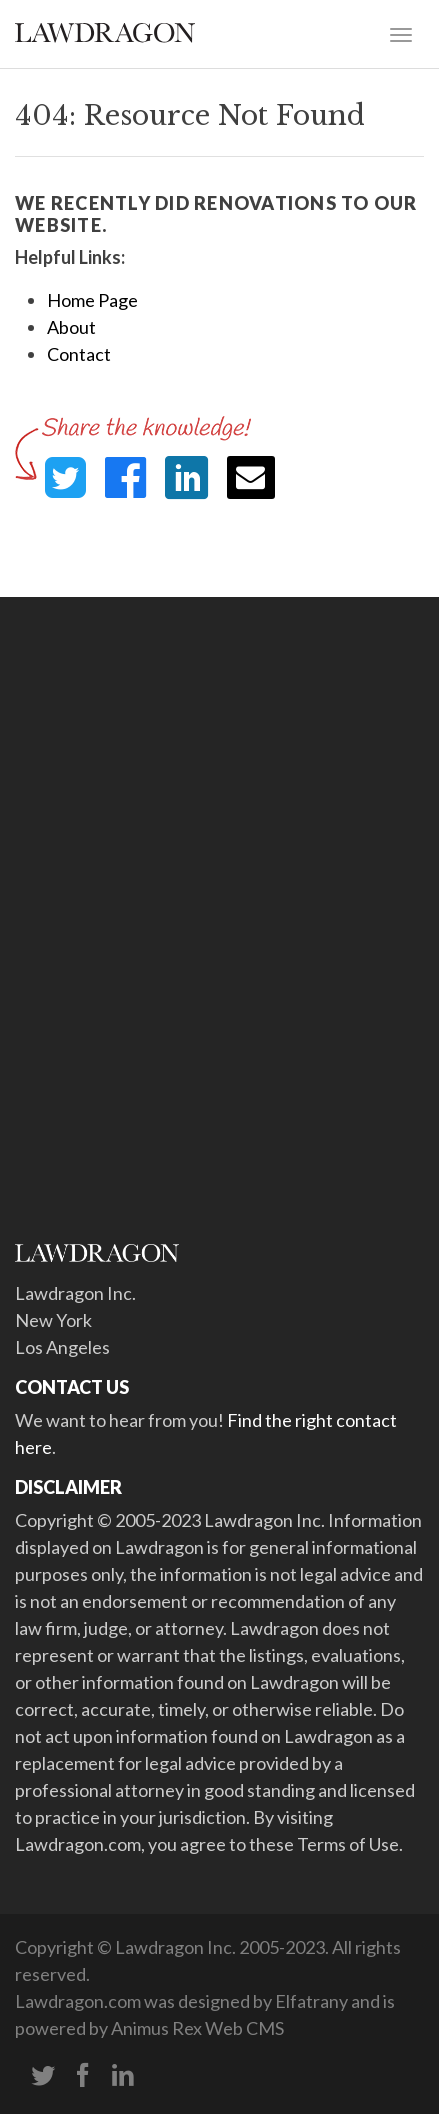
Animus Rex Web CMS (197, 2028)
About (71, 327)
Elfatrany (311, 2001)
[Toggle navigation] (401, 33)
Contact (79, 354)
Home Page (92, 300)
